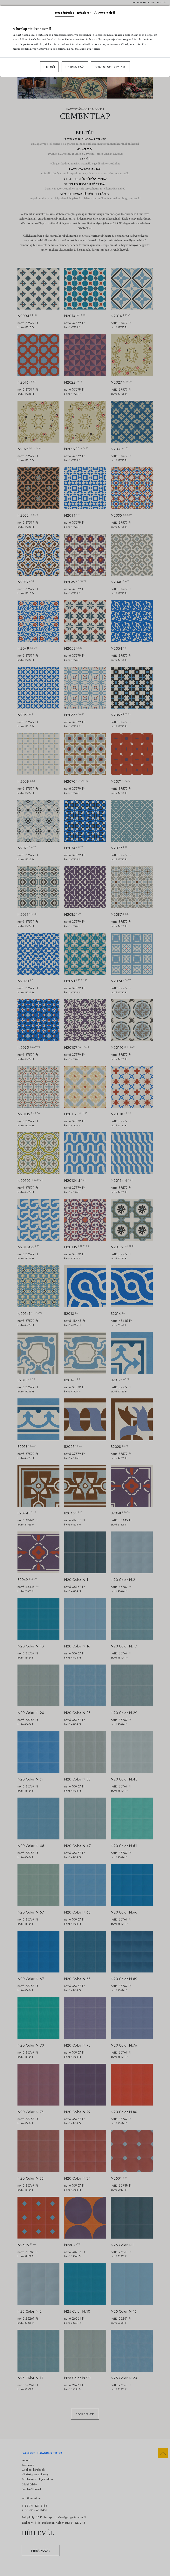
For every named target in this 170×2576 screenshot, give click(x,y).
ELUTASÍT (49, 67)
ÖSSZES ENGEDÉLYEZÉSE (110, 67)
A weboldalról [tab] (104, 12)
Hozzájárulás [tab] (64, 12)
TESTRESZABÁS (75, 67)
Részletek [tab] (84, 12)
